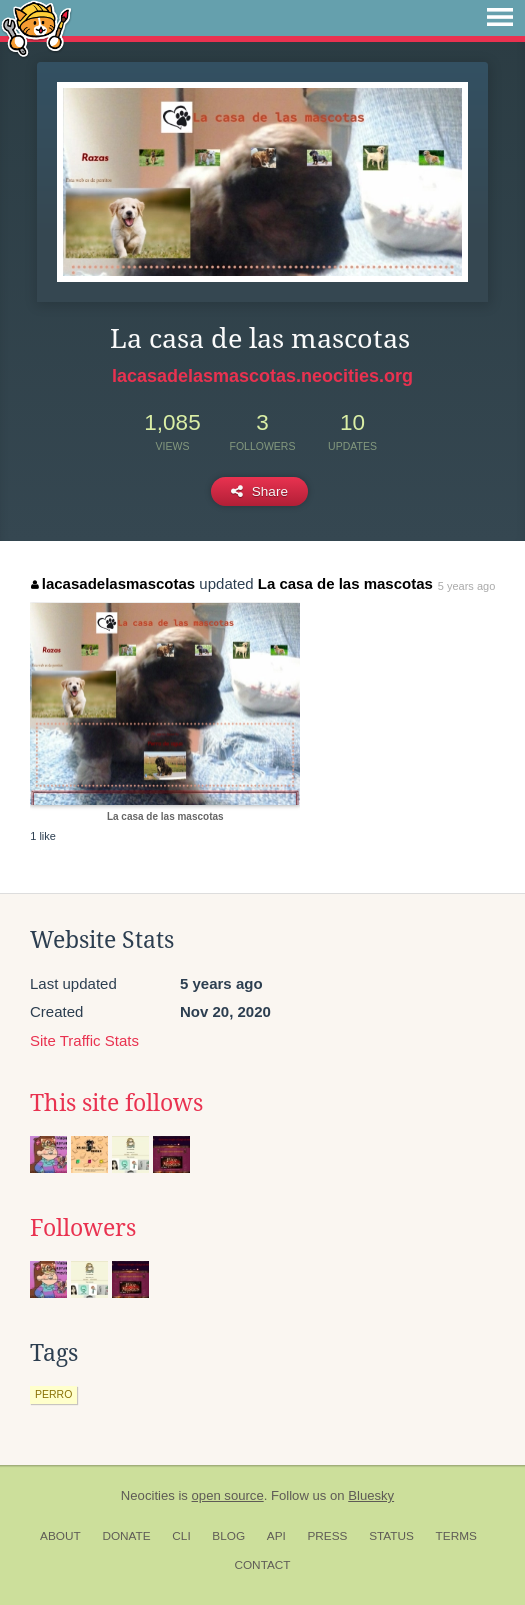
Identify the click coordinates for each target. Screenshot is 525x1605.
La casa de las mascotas (345, 583)
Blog (228, 1536)
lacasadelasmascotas (113, 583)
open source (228, 1495)
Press (327, 1536)
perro (53, 1394)
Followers (83, 1228)
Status (391, 1536)
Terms (456, 1536)
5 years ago (466, 586)
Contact (262, 1565)
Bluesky (371, 1495)
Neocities (148, 1495)
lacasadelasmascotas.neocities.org (262, 376)
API (276, 1536)
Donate (126, 1536)
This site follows (116, 1103)
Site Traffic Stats (84, 1040)
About (60, 1536)
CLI (181, 1536)
